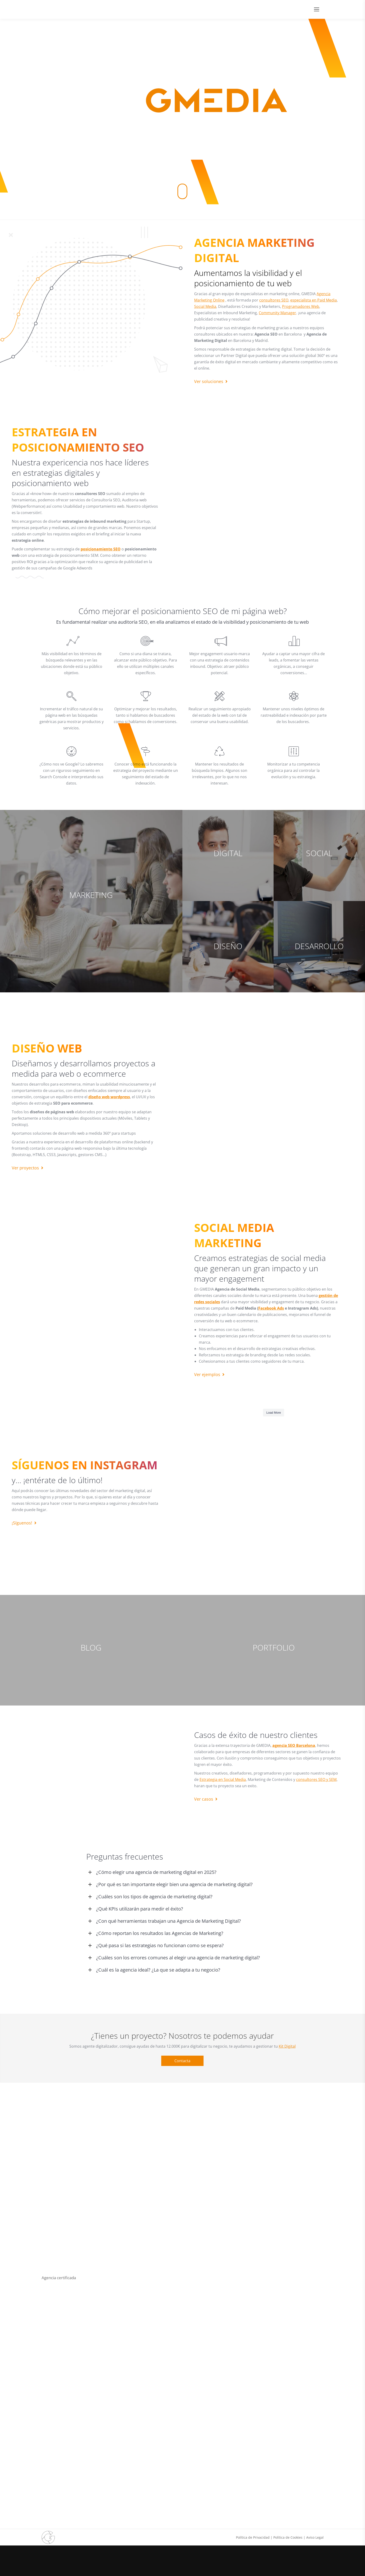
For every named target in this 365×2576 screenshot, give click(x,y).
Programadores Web (300, 306)
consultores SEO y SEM (316, 1779)
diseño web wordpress (109, 1096)
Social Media (205, 306)
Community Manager (277, 312)
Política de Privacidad (253, 2560)
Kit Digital (287, 2046)
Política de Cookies (287, 2560)
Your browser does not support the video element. (273, 458)
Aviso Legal (315, 2560)
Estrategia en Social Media (223, 1779)
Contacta (182, 2060)
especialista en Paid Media (313, 300)
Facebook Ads (271, 1308)
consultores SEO (273, 300)
